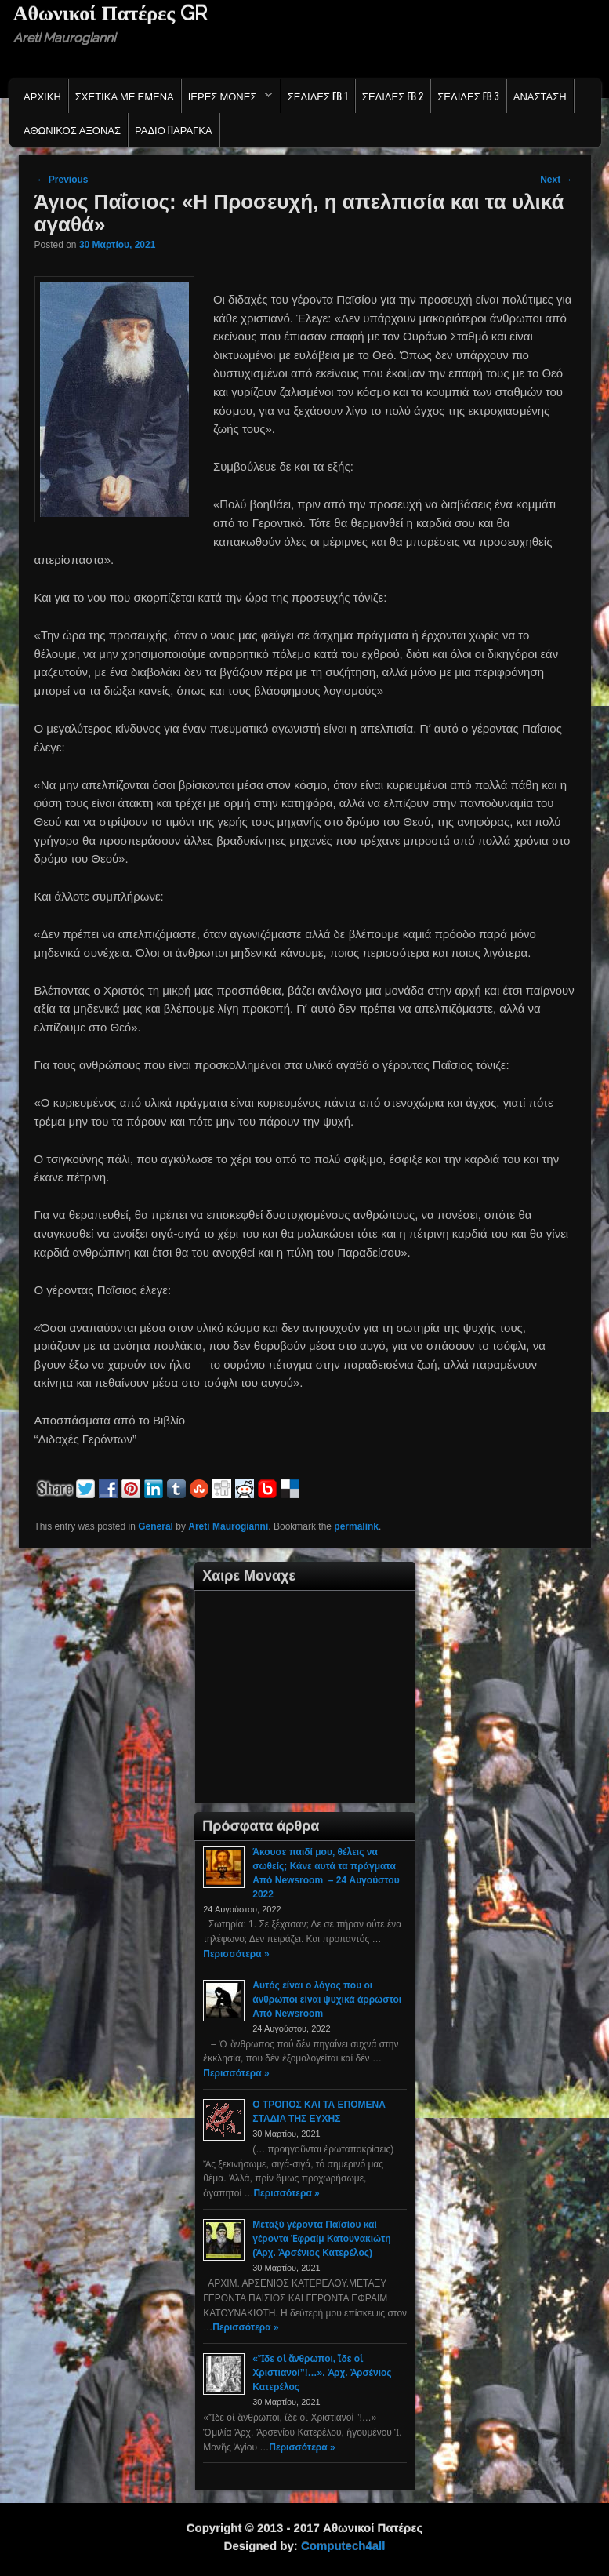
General (155, 1526)
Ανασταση (540, 96)
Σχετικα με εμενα (124, 96)
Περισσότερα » (236, 1953)
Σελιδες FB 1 (318, 96)
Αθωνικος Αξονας (72, 129)
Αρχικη (42, 96)
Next (556, 179)
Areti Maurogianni (228, 1526)
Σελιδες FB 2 (392, 96)
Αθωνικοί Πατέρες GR (110, 13)
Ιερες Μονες (227, 99)
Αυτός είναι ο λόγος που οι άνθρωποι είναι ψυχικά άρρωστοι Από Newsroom (326, 1999)
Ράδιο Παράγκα (173, 129)
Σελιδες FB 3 (467, 96)
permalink (356, 1526)
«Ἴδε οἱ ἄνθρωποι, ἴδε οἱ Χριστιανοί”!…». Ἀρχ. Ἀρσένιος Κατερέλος (321, 2372)
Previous (63, 179)
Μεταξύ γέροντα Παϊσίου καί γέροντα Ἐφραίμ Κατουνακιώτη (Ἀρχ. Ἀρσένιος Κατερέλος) (321, 2238)
